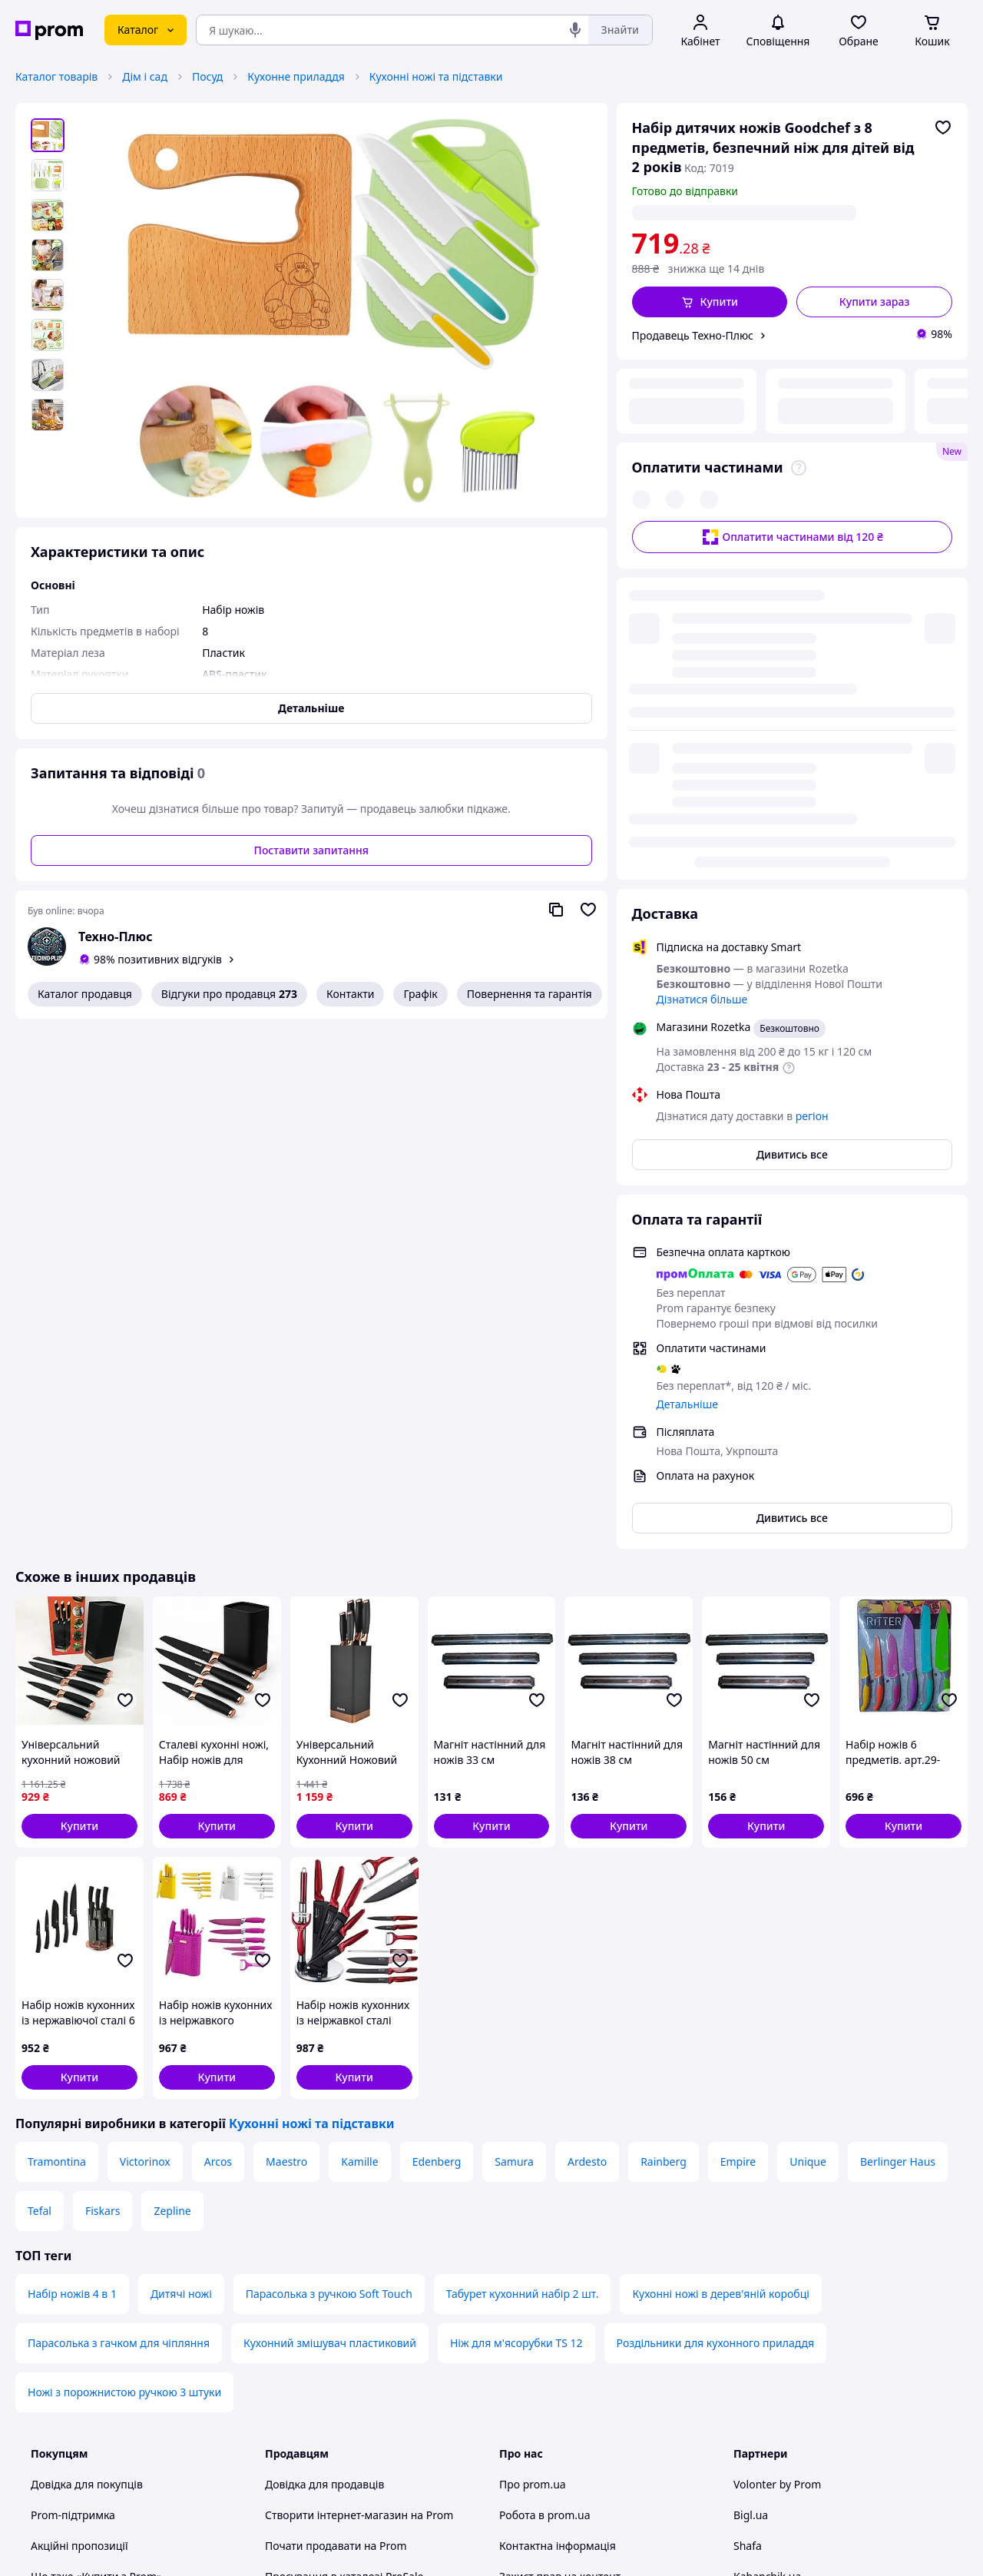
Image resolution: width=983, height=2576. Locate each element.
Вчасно (752, 2191)
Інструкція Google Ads (322, 2406)
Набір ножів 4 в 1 (72, 1878)
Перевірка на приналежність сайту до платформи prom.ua (129, 2261)
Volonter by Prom (777, 2068)
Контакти (350, 993)
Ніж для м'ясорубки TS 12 (516, 1927)
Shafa (747, 2130)
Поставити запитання (311, 850)
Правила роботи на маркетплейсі (352, 2329)
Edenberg (437, 1746)
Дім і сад (144, 76)
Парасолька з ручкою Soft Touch (329, 1878)
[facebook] (770, 2448)
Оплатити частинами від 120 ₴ (792, 432)
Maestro (286, 1746)
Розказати (569, 2548)
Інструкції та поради (83, 2299)
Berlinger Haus (897, 1746)
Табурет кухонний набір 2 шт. (522, 1878)
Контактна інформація (557, 2130)
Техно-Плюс (115, 936)
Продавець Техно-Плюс (692, 335)
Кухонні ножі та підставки (436, 76)
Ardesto (587, 1746)
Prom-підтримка (73, 2099)
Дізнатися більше (702, 583)
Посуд (207, 76)
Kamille (359, 1746)
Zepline (172, 1795)
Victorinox (145, 1746)
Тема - (323, 2448)
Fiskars (102, 1795)
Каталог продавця (85, 993)
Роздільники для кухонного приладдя (716, 1927)
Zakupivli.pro (766, 2222)
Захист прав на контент (560, 2160)
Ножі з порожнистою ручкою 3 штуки (124, 1976)
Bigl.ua (750, 2099)
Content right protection (560, 2191)
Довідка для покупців (87, 2068)
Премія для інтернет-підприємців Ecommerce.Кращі (352, 2230)
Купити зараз (874, 301)
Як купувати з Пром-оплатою (106, 2191)
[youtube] (742, 2448)
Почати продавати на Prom (336, 2130)
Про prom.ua (532, 2068)
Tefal (39, 1795)
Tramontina (57, 1746)
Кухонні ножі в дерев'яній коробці (720, 1878)
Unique (807, 1746)
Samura (514, 1746)
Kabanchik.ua (767, 2160)
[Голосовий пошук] (575, 30)
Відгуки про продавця (229, 994)
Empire (738, 1746)
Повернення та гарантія (529, 993)
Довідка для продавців (324, 2068)
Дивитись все (792, 738)
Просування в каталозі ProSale (344, 2160)
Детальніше (687, 988)
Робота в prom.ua (545, 2099)
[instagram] (798, 2448)
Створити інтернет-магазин (336, 2099)
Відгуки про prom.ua (552, 2222)
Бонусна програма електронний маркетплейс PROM (348, 2368)
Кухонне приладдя (296, 76)
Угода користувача (314, 2268)
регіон (787, 212)
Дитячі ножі (181, 1878)
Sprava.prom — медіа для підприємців (365, 2191)
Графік (420, 993)
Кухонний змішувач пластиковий (329, 1927)
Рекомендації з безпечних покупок (121, 2222)
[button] (710, 302)
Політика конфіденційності (335, 2299)
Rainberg (663, 1746)
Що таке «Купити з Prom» (96, 2160)
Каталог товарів (56, 76)
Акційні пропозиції (79, 2130)
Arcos (218, 1746)
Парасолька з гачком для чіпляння (119, 1927)
